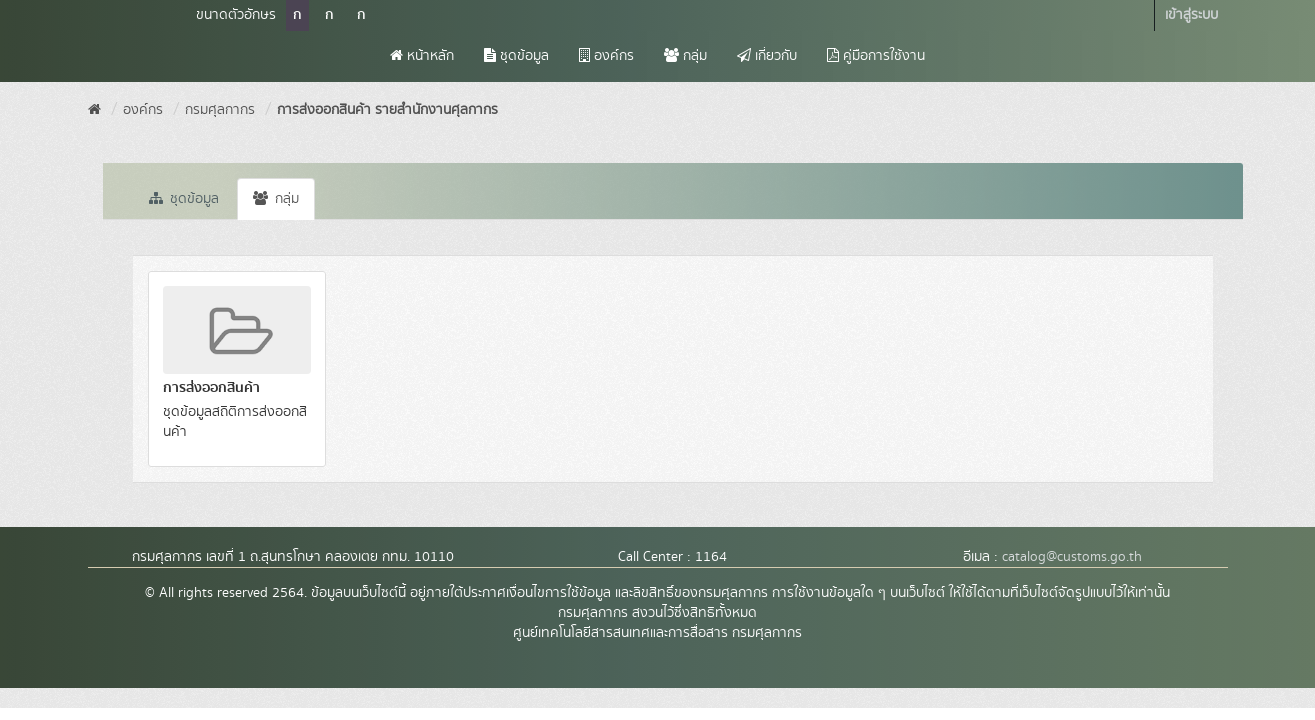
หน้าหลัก (422, 56)
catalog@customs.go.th (1072, 557)
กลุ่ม (685, 56)
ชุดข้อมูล (516, 56)
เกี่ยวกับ (767, 56)
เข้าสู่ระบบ (1191, 15)
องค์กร (606, 56)
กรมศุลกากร (220, 110)
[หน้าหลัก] (94, 110)
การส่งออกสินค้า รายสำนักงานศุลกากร (387, 110)
